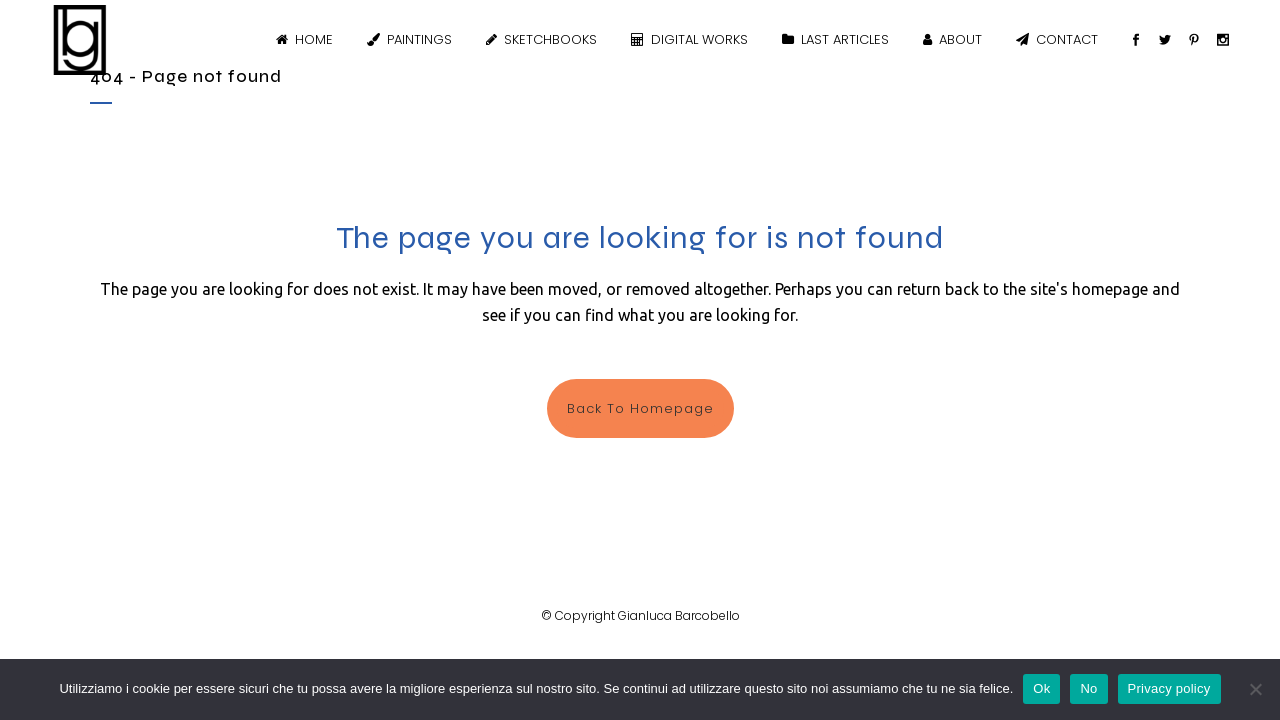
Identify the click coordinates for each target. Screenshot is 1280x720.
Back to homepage (640, 408)
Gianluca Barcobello (679, 615)
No (1088, 688)
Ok (1041, 688)
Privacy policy (1169, 688)
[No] (1255, 689)
